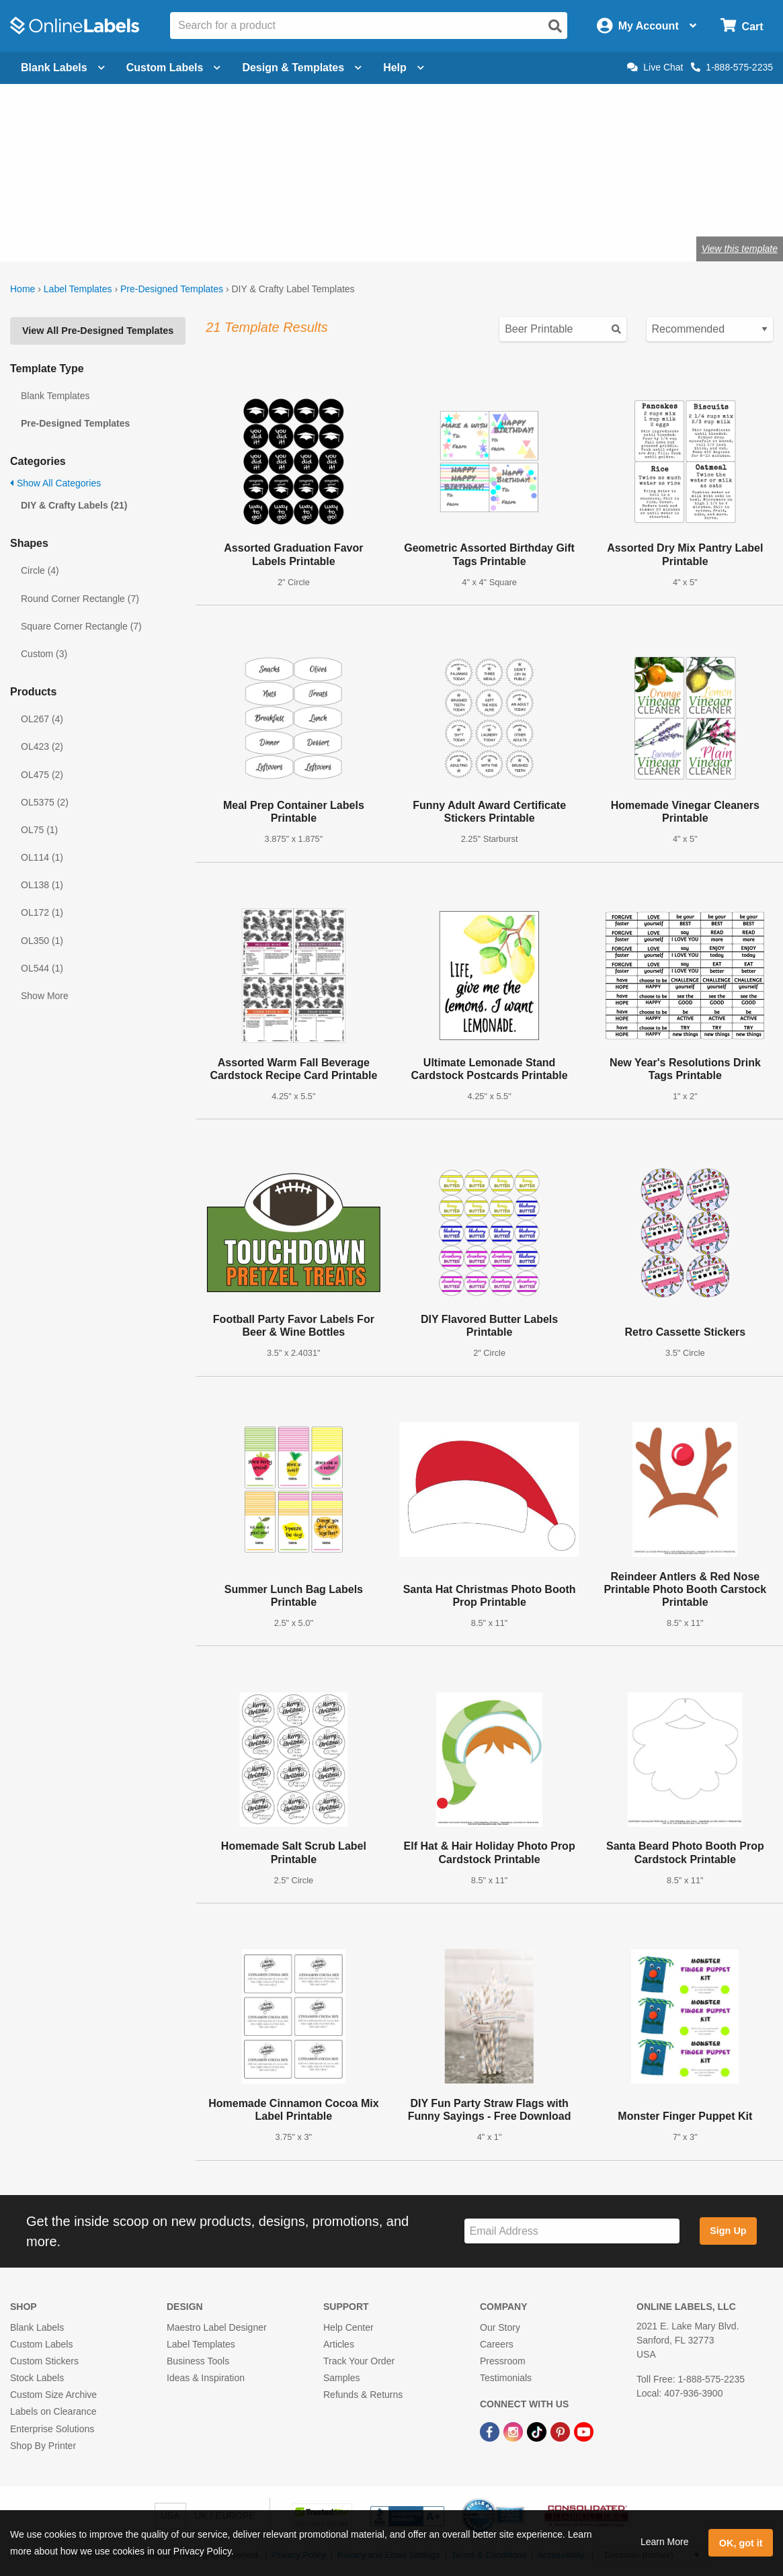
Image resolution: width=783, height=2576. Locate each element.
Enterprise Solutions (52, 2428)
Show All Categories (55, 483)
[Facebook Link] (491, 2430)
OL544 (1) (42, 968)
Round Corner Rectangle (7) (80, 598)
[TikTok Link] (538, 2430)
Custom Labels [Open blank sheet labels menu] (173, 67)
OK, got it (741, 2543)
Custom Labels (41, 2344)
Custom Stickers (44, 2361)
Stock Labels (37, 2377)
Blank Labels (37, 2327)
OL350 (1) (42, 940)
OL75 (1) (39, 829)
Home (22, 289)
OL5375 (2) (45, 802)
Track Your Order (359, 2361)
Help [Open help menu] (403, 67)
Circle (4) (40, 570)
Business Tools (198, 2361)
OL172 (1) (42, 912)
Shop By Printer (43, 2445)
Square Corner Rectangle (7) (81, 626)
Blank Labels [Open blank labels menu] (63, 67)
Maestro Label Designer (217, 2327)
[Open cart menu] (741, 26)
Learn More (665, 2541)
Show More (45, 995)
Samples (341, 2377)
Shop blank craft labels (219, 204)
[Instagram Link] (514, 2430)
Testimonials (506, 2377)
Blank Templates (55, 395)
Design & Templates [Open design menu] (302, 67)
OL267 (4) (42, 719)
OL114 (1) (42, 857)
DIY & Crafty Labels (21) (74, 505)
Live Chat (655, 67)
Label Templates (78, 289)
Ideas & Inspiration (206, 2377)
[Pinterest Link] (561, 2430)
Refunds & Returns (363, 2394)
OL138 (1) (42, 884)
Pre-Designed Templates (171, 289)
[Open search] (555, 26)
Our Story (500, 2327)
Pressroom (503, 2361)
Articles (338, 2344)
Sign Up (728, 2230)
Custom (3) (44, 653)
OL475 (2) (42, 774)
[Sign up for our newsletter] (571, 2231)
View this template (740, 248)
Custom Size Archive (53, 2394)
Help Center (348, 2327)
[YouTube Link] (583, 2430)
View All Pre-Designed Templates (97, 330)
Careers (496, 2344)
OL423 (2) (42, 746)
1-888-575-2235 (732, 67)
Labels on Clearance (53, 2411)
